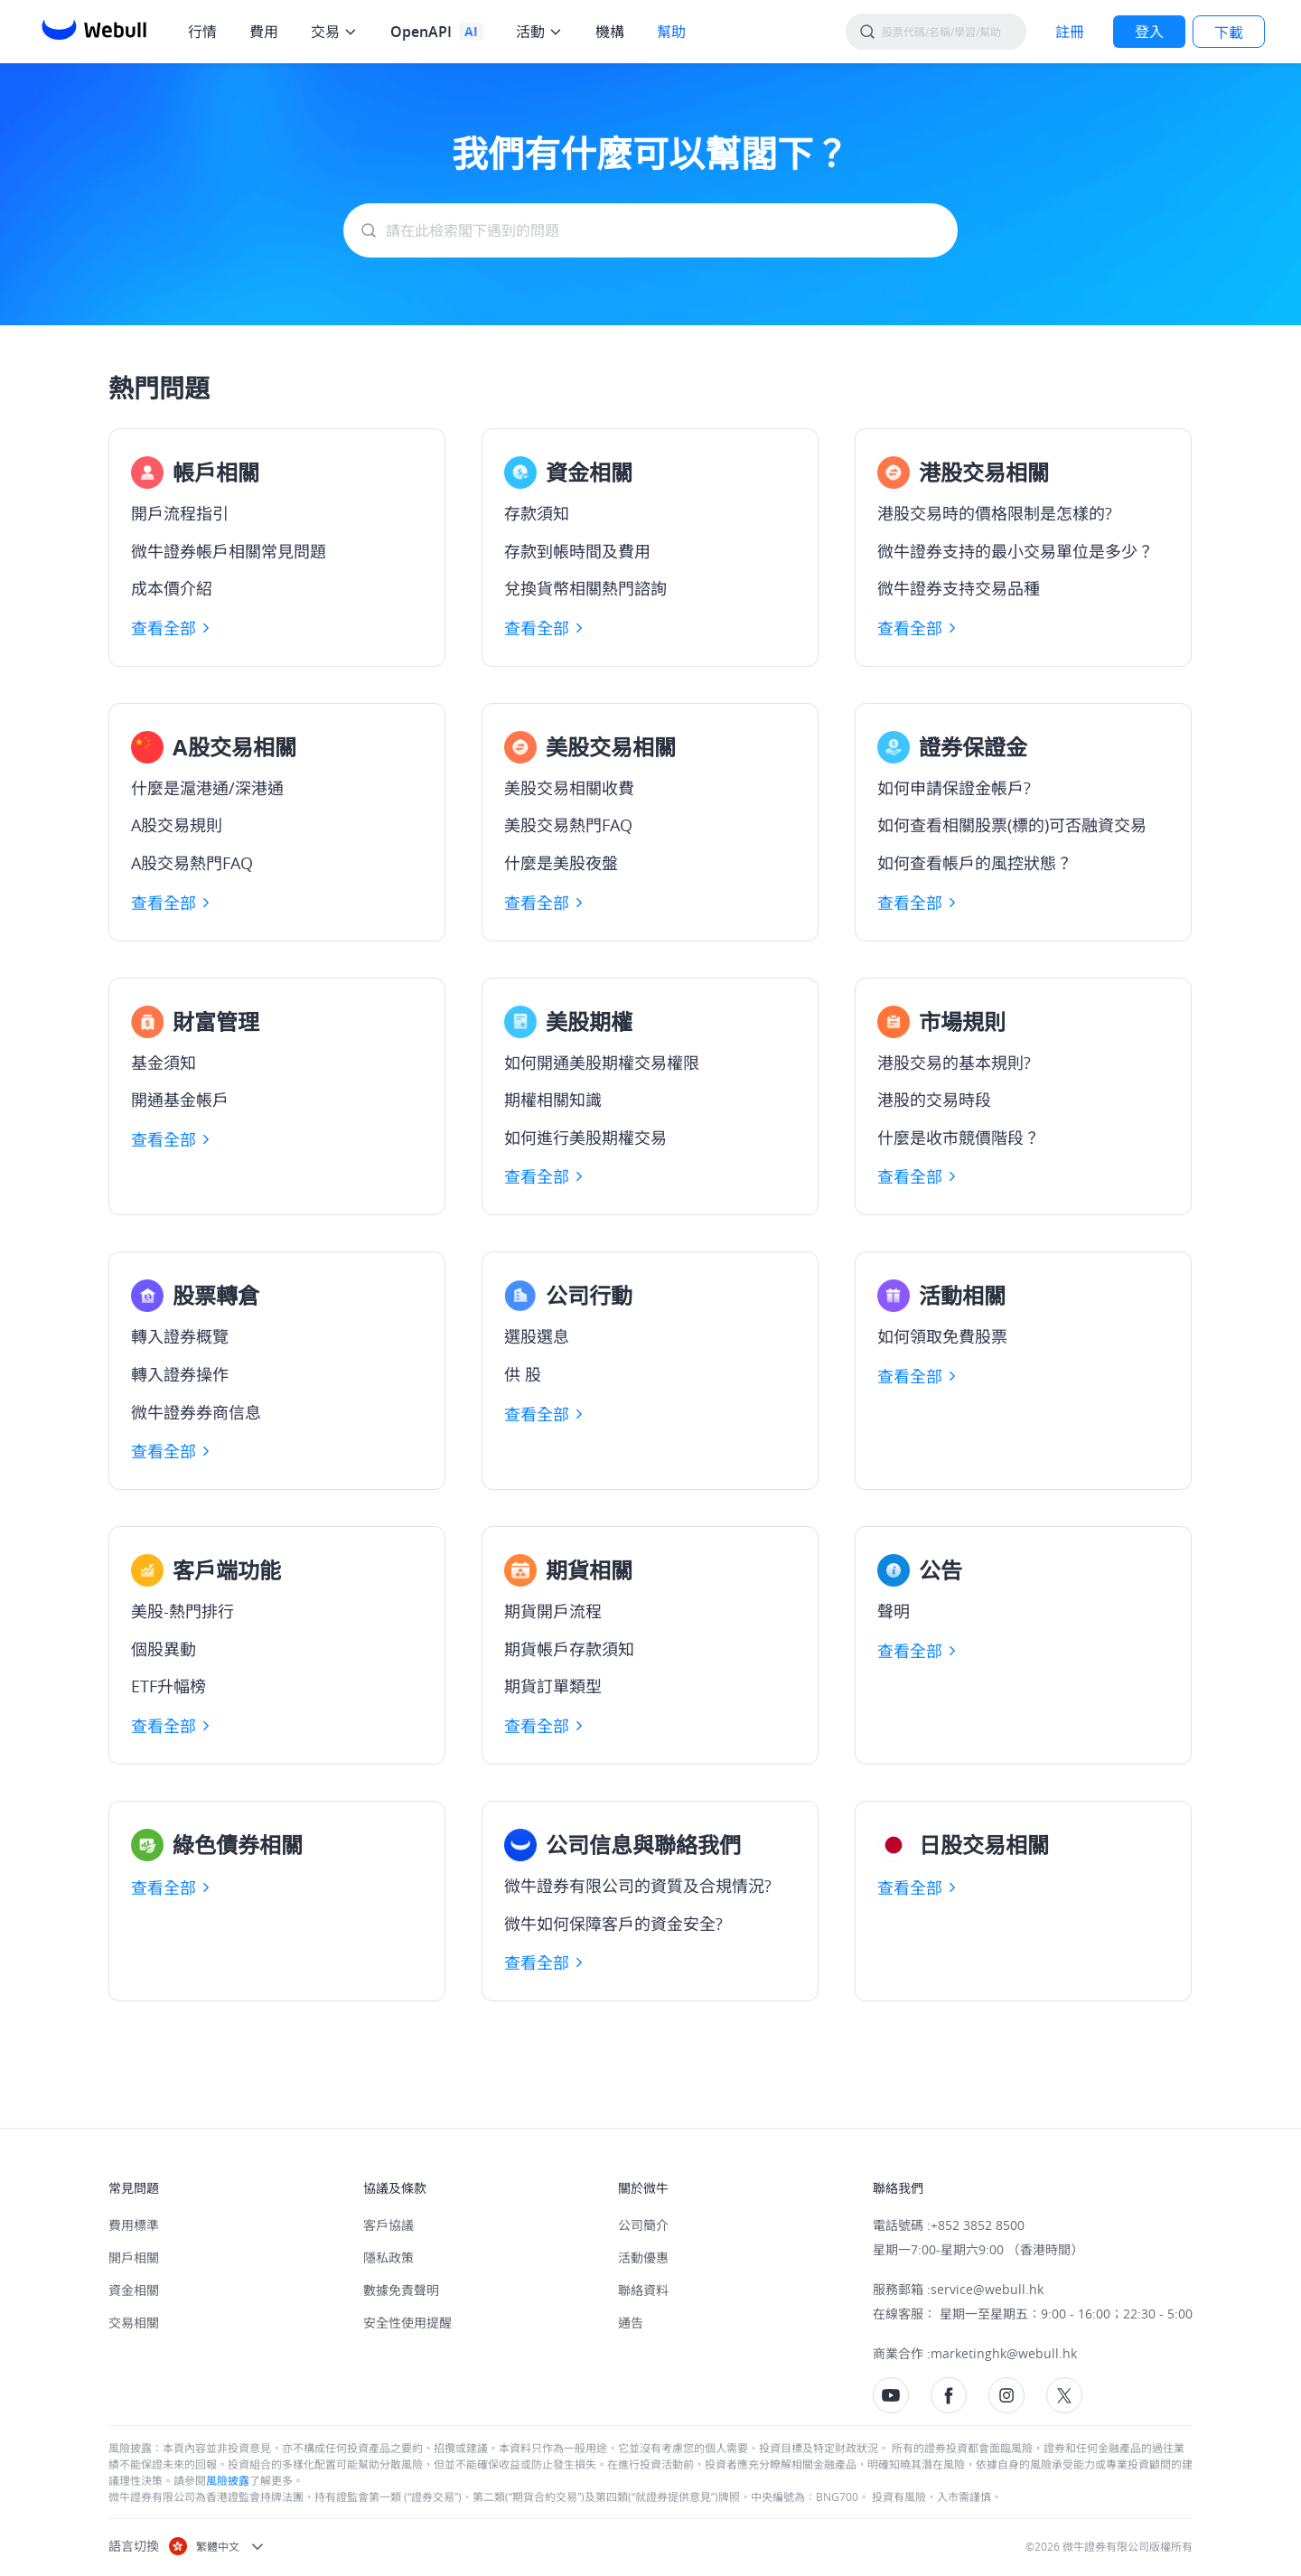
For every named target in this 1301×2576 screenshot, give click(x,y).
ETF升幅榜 (168, 1687)
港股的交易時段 (934, 1100)
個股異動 (163, 1650)
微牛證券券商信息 (196, 1413)
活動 (530, 32)
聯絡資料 (643, 2290)
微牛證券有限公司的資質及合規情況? (638, 1887)
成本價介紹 (171, 589)
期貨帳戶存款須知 (569, 1650)
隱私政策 (388, 2257)
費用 (263, 32)
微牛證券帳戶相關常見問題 (228, 552)
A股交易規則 (176, 826)
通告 (630, 2322)
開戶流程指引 (180, 514)
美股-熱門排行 (182, 1612)
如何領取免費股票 (942, 1337)
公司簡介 (643, 2225)
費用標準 (133, 2225)
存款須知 (536, 514)
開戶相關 (133, 2257)
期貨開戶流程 (553, 1612)
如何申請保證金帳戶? (954, 789)
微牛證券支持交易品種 (958, 589)
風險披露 (227, 2480)
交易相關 (133, 2322)
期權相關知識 (553, 1100)
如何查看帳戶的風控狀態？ (974, 864)
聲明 (893, 1612)
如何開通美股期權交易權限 (601, 1063)
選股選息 (536, 1337)
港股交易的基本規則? (954, 1063)
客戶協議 (388, 2225)
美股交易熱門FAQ (568, 826)
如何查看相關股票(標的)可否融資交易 (1012, 826)
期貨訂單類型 (553, 1687)
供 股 (522, 1375)
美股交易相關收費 (569, 789)
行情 (202, 32)
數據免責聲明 (401, 2290)
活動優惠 (643, 2257)
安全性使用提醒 (407, 2322)
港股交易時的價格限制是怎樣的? (994, 514)
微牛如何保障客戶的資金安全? (613, 1924)
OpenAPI (421, 32)
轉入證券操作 (180, 1375)
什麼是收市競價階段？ (958, 1138)
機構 (609, 32)
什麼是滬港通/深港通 (207, 789)
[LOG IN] (1149, 31)
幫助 (671, 32)
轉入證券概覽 (180, 1337)
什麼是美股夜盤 (561, 864)
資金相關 (133, 2290)
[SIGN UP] (1070, 32)
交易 (325, 32)
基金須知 (163, 1063)
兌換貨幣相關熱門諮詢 (585, 589)
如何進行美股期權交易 (585, 1138)
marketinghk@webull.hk (1004, 2353)
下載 (1228, 32)
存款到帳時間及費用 (577, 552)
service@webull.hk (987, 2289)
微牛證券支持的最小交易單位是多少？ (1015, 552)
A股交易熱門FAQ (192, 864)
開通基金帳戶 (180, 1100)
